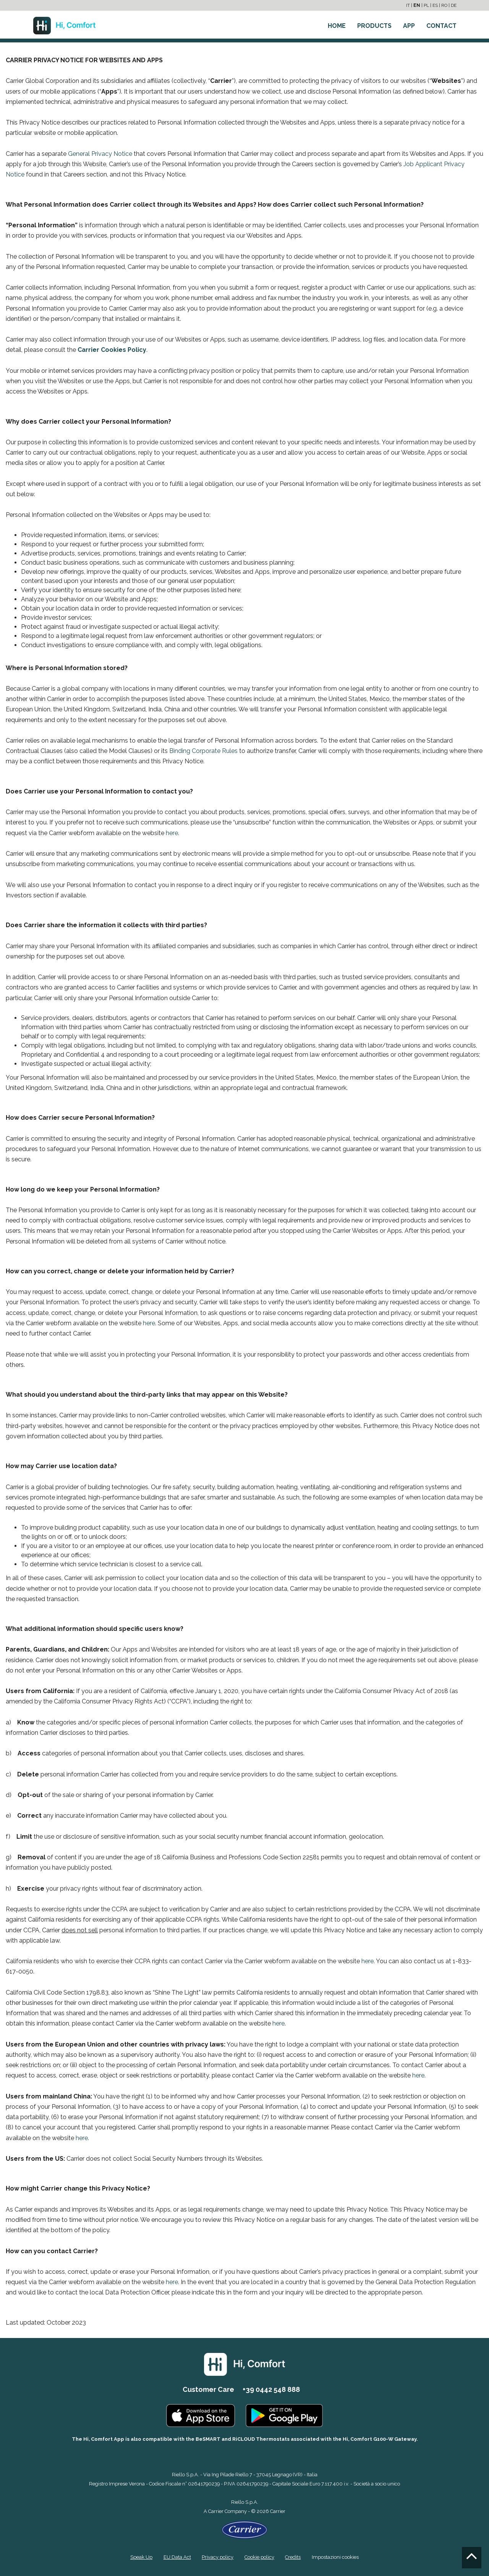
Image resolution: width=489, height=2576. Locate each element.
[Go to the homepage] (63, 22)
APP (409, 25)
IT (408, 5)
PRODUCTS (374, 25)
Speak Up (141, 2556)
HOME (337, 25)
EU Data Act (177, 2556)
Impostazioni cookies (335, 2556)
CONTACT (441, 25)
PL (426, 5)
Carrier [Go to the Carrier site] (215, 2511)
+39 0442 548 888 (271, 2389)
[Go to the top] (471, 2557)
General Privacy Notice (100, 153)
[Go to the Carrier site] (244, 2529)
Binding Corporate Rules (203, 751)
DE (454, 5)
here (172, 832)
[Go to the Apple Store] (200, 2414)
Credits (293, 2556)
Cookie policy (259, 2556)
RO (444, 5)
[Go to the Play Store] (284, 2414)
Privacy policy (217, 2556)
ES (435, 5)
